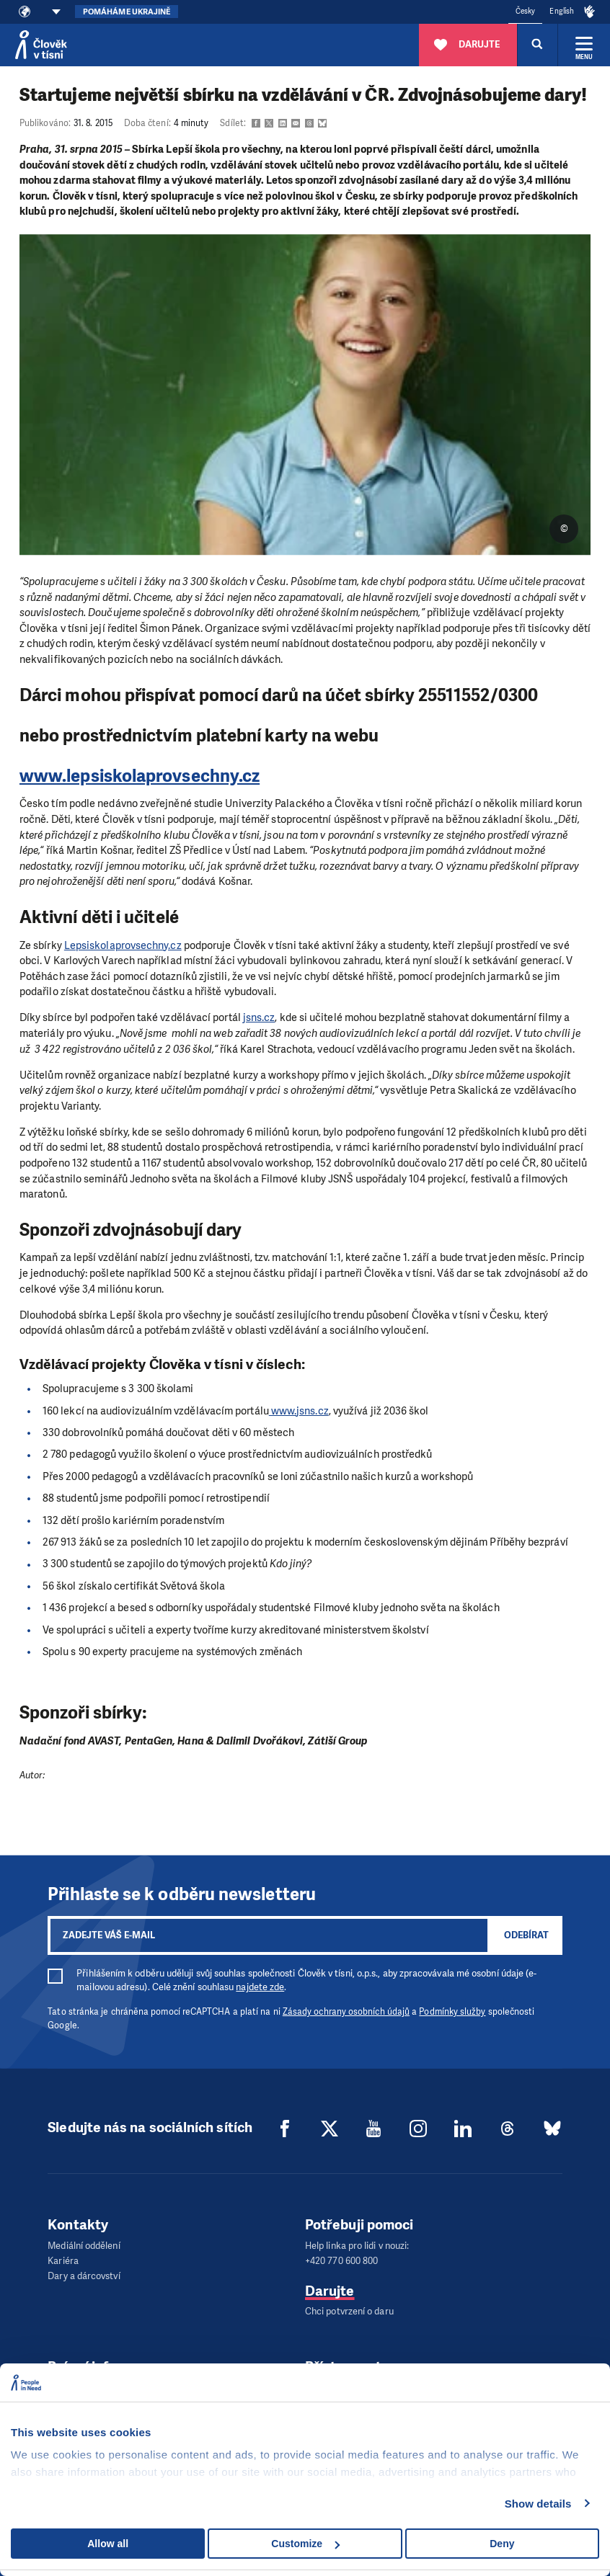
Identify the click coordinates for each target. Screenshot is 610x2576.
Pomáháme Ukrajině (126, 11)
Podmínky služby (452, 2012)
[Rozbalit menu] (584, 44)
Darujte (330, 2290)
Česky (525, 11)
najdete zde (260, 1987)
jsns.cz (259, 1017)
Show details (538, 2503)
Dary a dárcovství (84, 2274)
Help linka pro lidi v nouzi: (357, 2245)
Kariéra (63, 2260)
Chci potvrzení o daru (349, 2310)
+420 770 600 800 (341, 2260)
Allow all (107, 2543)
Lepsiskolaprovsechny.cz (123, 945)
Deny (502, 2543)
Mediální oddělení (84, 2245)
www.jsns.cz (299, 1411)
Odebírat (526, 1935)
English (561, 11)
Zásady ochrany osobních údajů (346, 2012)
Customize (305, 2543)
